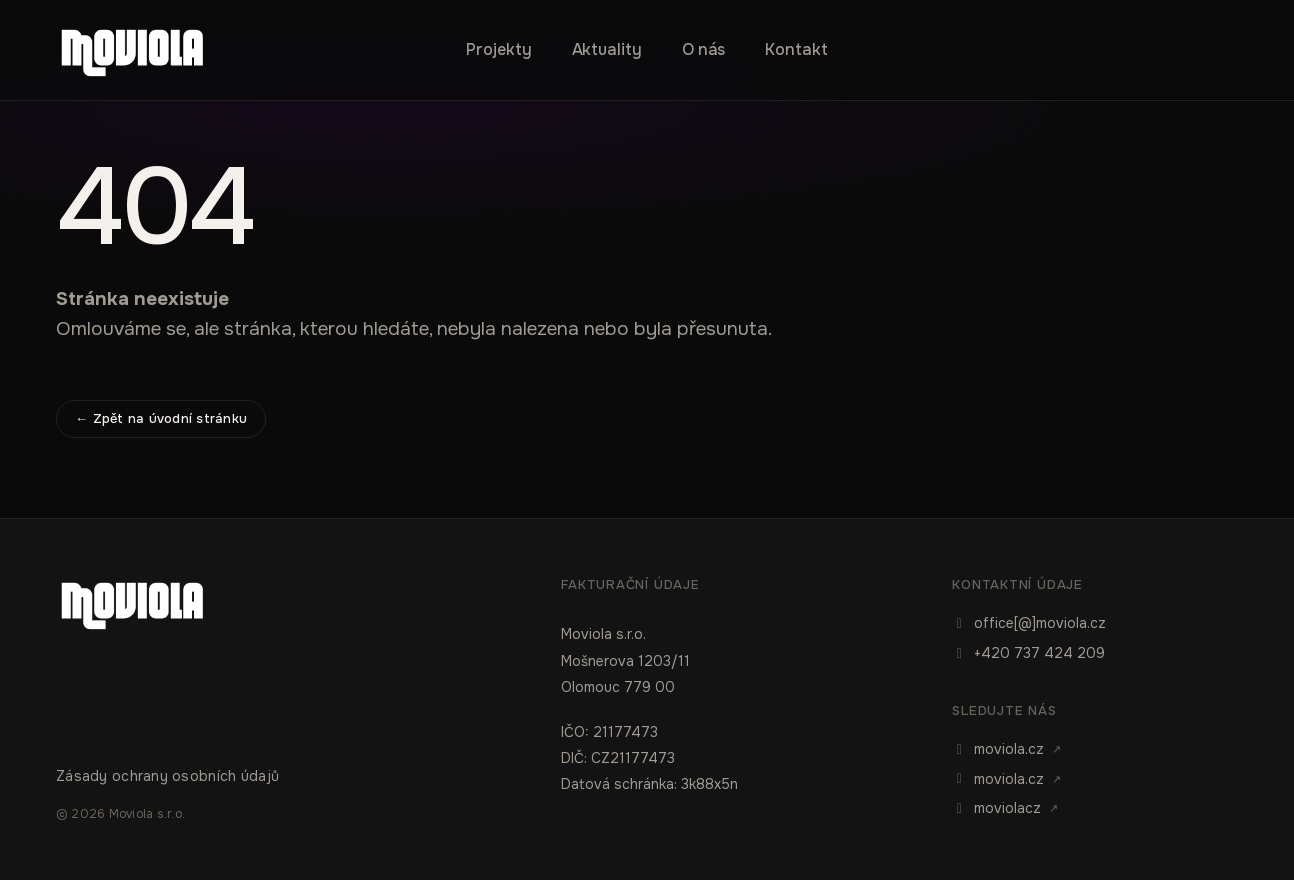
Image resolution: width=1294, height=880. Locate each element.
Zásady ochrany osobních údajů (167, 776)
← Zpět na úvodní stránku (161, 418)
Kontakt (796, 49)
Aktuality (607, 49)
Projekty (498, 49)
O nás (704, 49)
